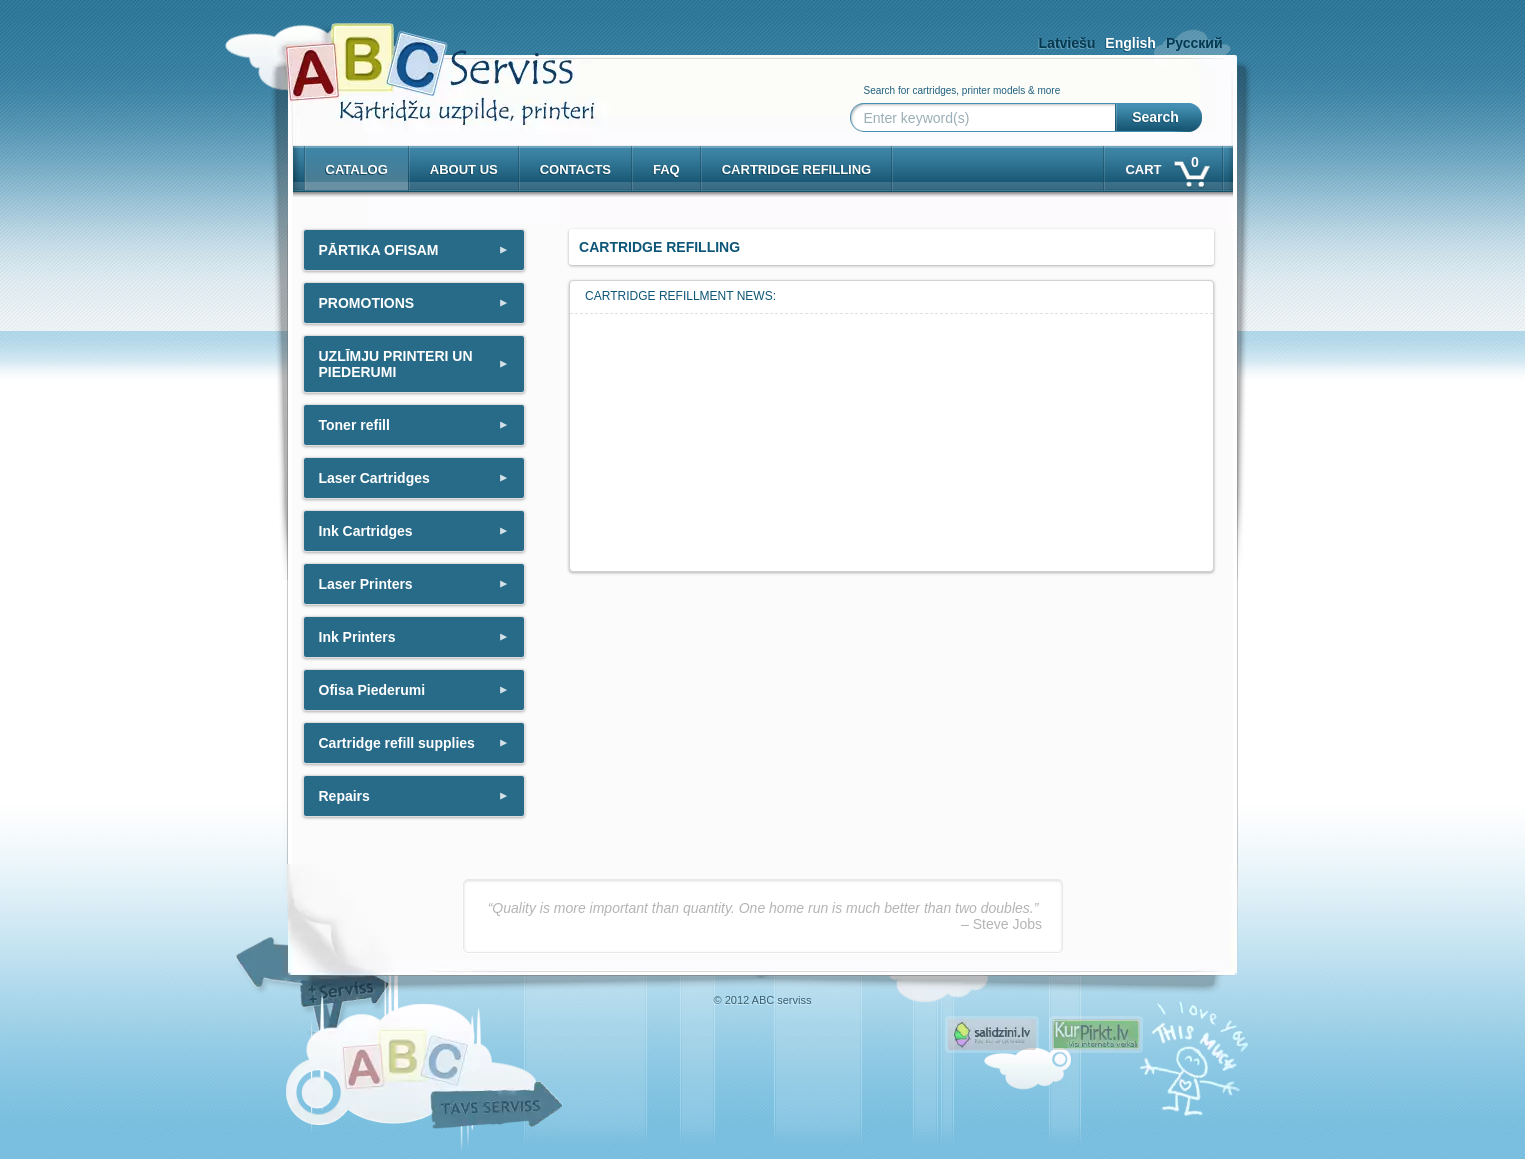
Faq (666, 169)
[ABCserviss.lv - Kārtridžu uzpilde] (422, 60)
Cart (1165, 165)
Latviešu (1067, 43)
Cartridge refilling (797, 169)
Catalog (357, 169)
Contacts (575, 169)
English (1130, 43)
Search (1155, 117)
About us (464, 169)
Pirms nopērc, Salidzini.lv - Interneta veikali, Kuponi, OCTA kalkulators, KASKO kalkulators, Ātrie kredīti (992, 1034)
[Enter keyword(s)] (987, 118)
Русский (1194, 43)
